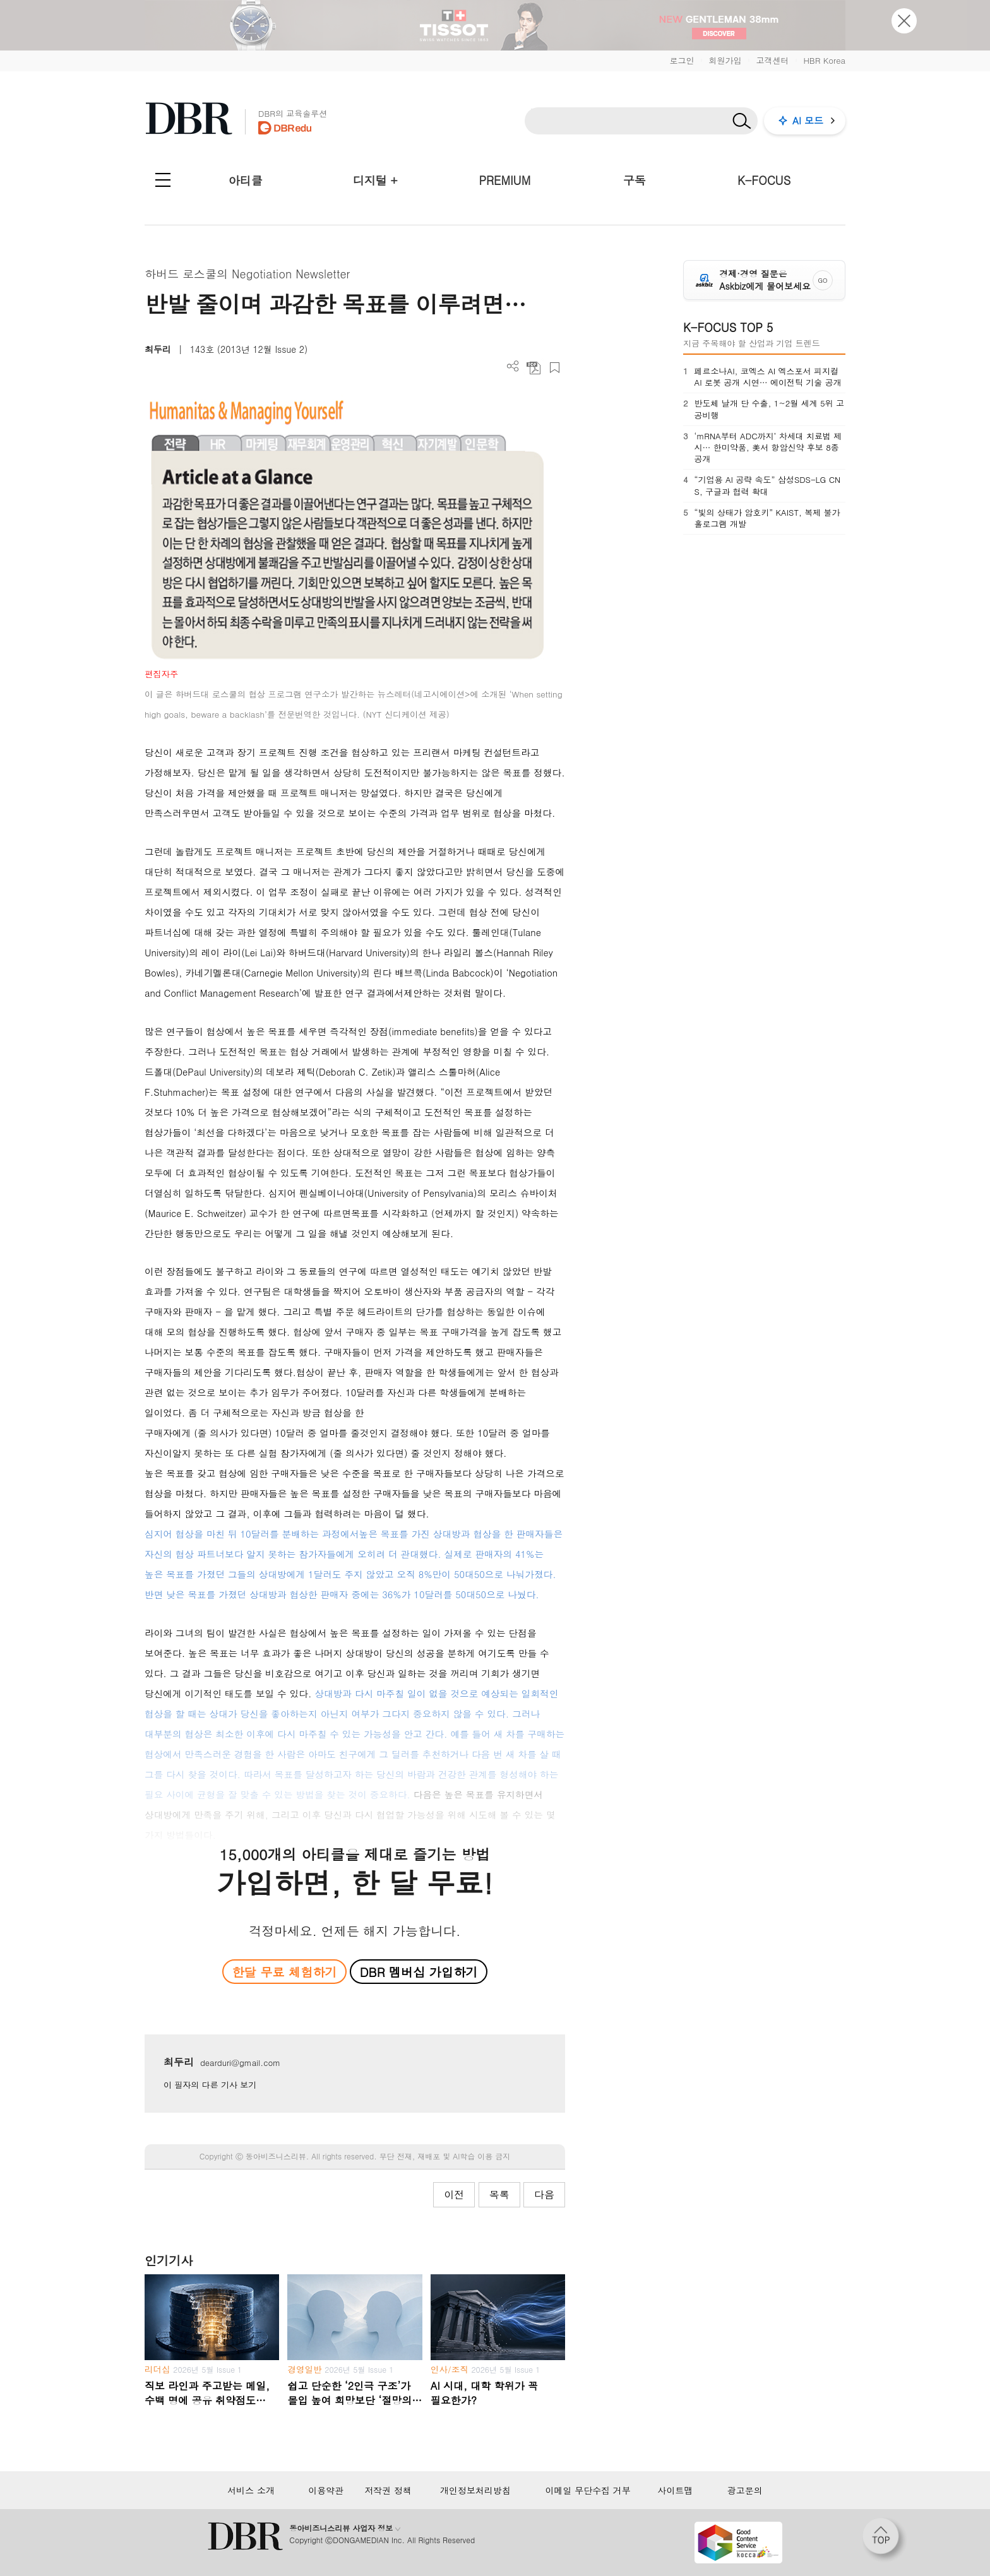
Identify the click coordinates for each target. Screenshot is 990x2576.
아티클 (246, 180)
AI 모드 (808, 120)
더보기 (513, 366)
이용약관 (325, 2490)
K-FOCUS (763, 180)
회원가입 (724, 60)
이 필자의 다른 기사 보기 (210, 2085)
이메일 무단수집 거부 (587, 2490)
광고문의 (745, 2490)
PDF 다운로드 (533, 367)
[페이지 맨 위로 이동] (884, 2540)
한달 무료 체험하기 (284, 1971)
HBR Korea (824, 60)
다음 (544, 2194)
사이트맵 (675, 2490)
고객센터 (772, 60)
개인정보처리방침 (475, 2490)
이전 (454, 2194)
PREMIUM (505, 180)
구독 (634, 180)
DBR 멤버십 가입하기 (419, 1971)
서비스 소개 (251, 2490)
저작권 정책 (388, 2490)
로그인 (681, 60)
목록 (499, 2194)
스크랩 (554, 367)
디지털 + (375, 180)
